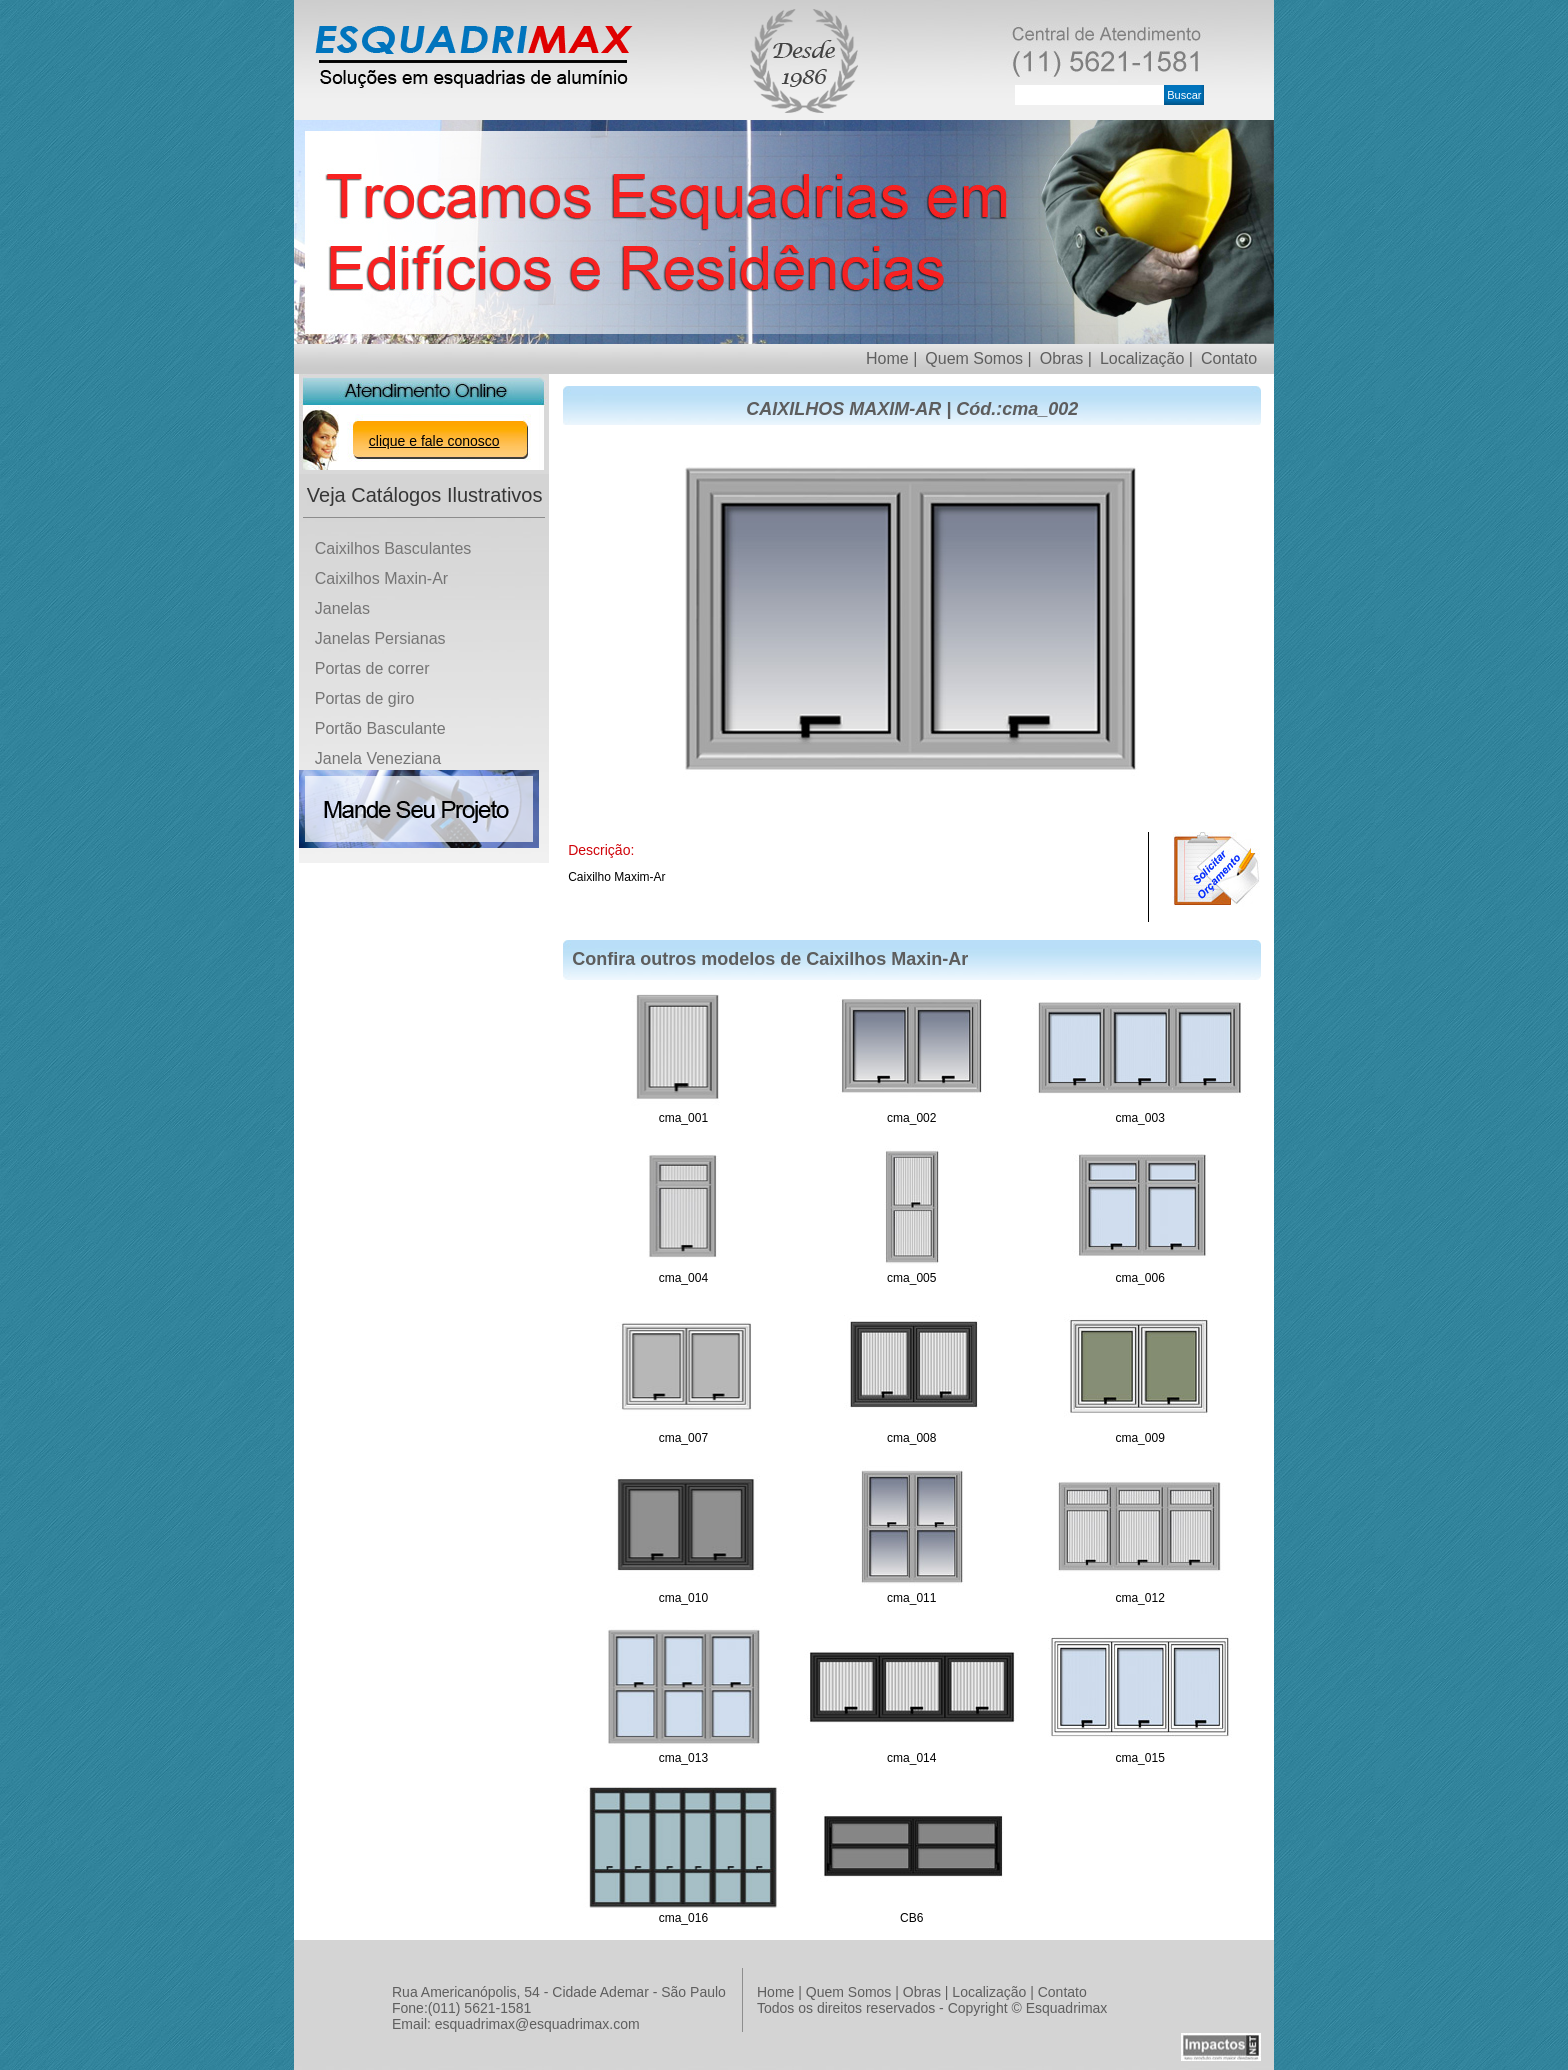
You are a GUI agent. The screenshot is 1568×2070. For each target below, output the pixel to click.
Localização (989, 1992)
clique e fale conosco (434, 441)
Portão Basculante (380, 728)
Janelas (342, 608)
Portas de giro (365, 698)
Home (775, 1992)
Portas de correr (372, 668)
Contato (1229, 358)
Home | (891, 358)
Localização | (1146, 358)
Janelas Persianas (380, 638)
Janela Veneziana (378, 758)
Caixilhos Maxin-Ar (381, 578)
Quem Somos (849, 1992)
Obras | (1066, 358)
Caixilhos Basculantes (393, 548)
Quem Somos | (978, 358)
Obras (922, 1992)
